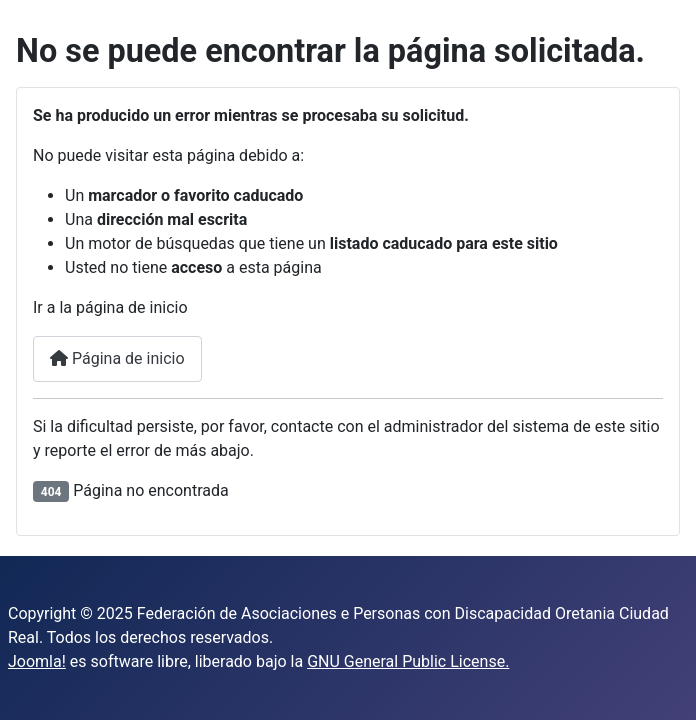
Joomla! (37, 661)
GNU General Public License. (408, 661)
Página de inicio (117, 358)
